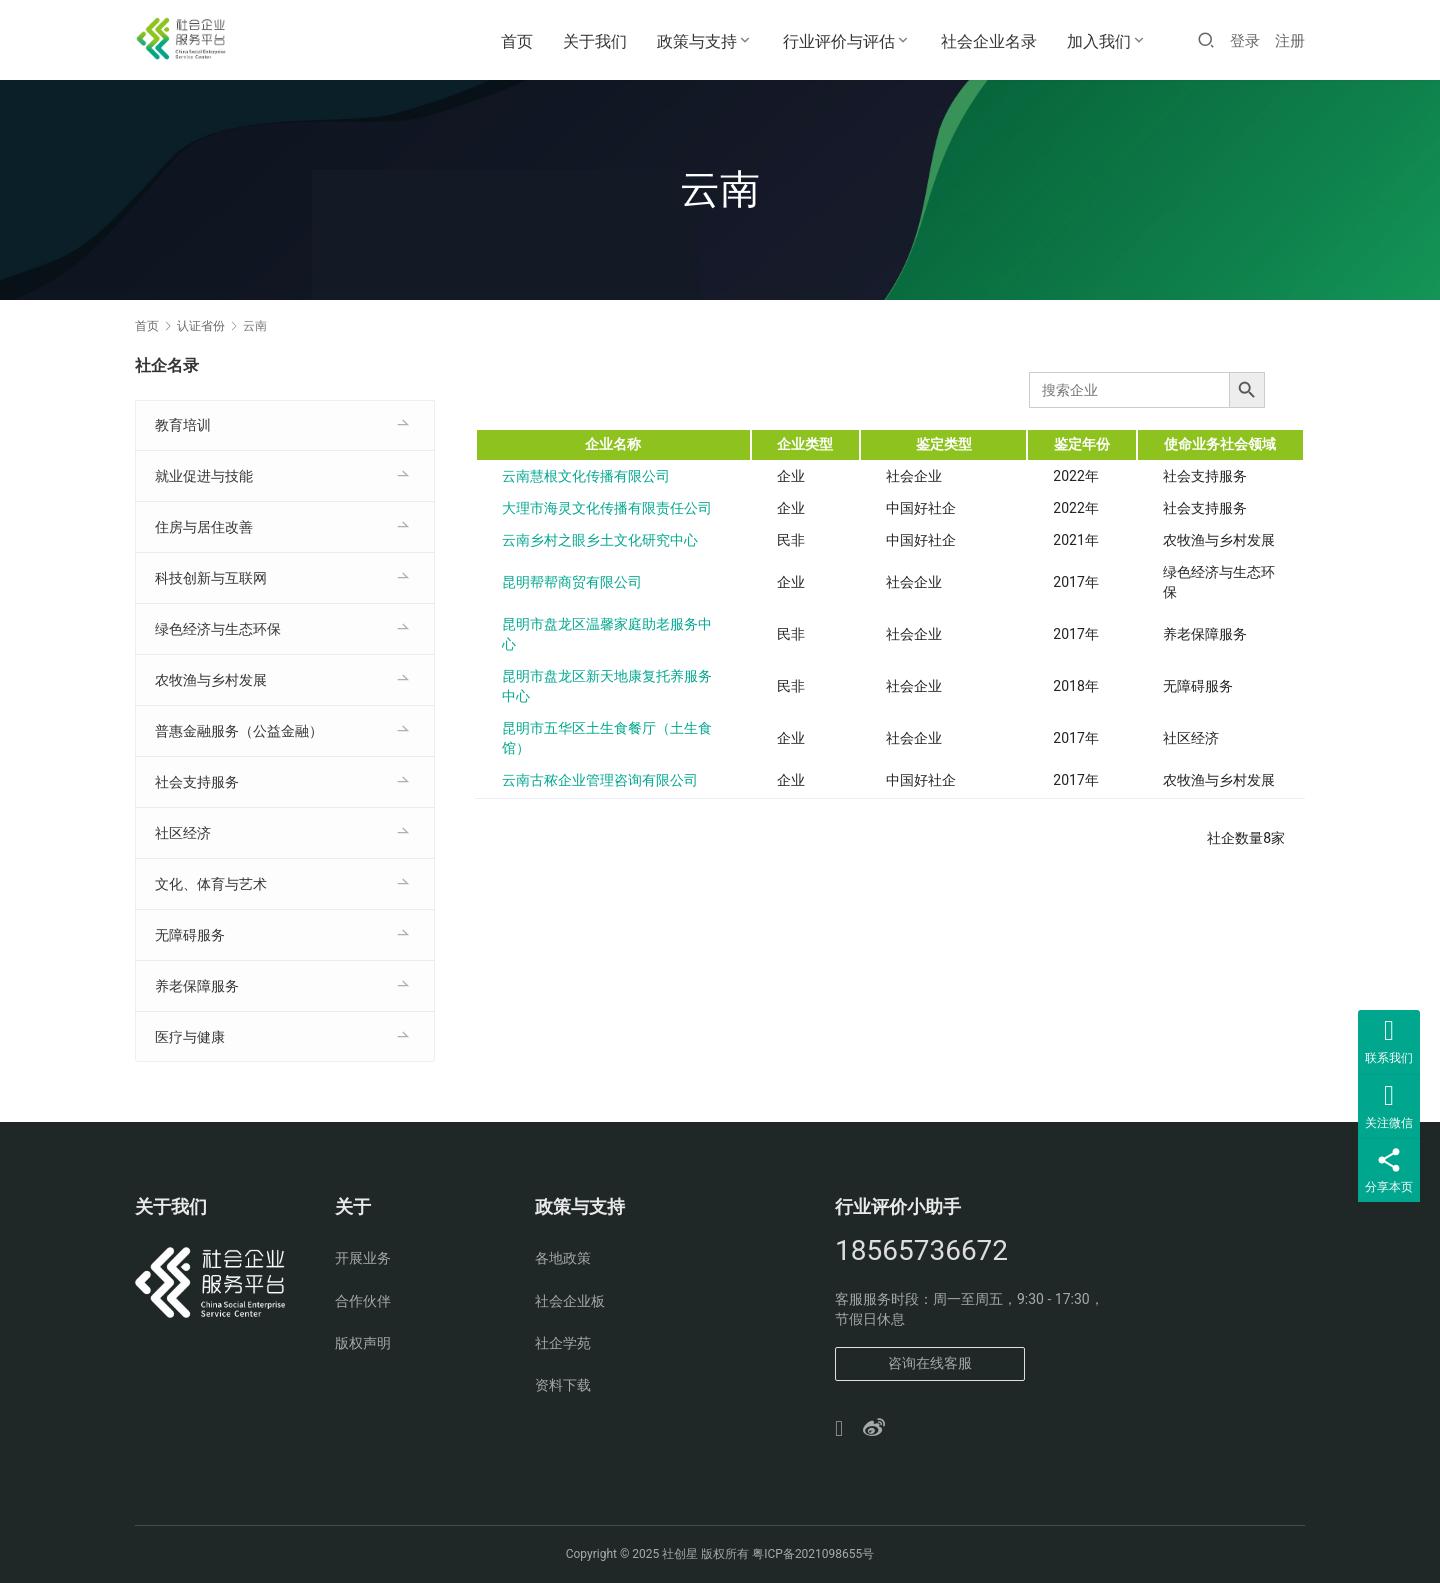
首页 (517, 41)
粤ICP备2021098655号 (813, 1554)
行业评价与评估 (839, 41)
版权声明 (363, 1343)
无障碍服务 (190, 935)
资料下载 (563, 1385)
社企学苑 (563, 1343)
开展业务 (363, 1258)
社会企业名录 (989, 41)
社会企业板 (570, 1301)
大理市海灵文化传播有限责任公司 (607, 508)
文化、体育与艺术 (211, 884)
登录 (1245, 41)
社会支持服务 (197, 782)
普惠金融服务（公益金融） (239, 731)
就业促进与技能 (204, 476)
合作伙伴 (363, 1301)
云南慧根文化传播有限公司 (586, 476)
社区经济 (183, 833)
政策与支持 (697, 41)
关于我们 (595, 41)
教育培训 (183, 425)
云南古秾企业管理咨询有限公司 (600, 780)
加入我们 (1099, 41)
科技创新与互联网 (211, 578)
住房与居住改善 (204, 527)
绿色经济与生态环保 (218, 629)
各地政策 (563, 1258)
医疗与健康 (190, 1037)
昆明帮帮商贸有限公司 (572, 582)
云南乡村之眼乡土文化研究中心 (600, 540)
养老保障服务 (197, 986)
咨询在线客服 (930, 1363)
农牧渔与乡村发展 (211, 680)
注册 (1290, 41)
